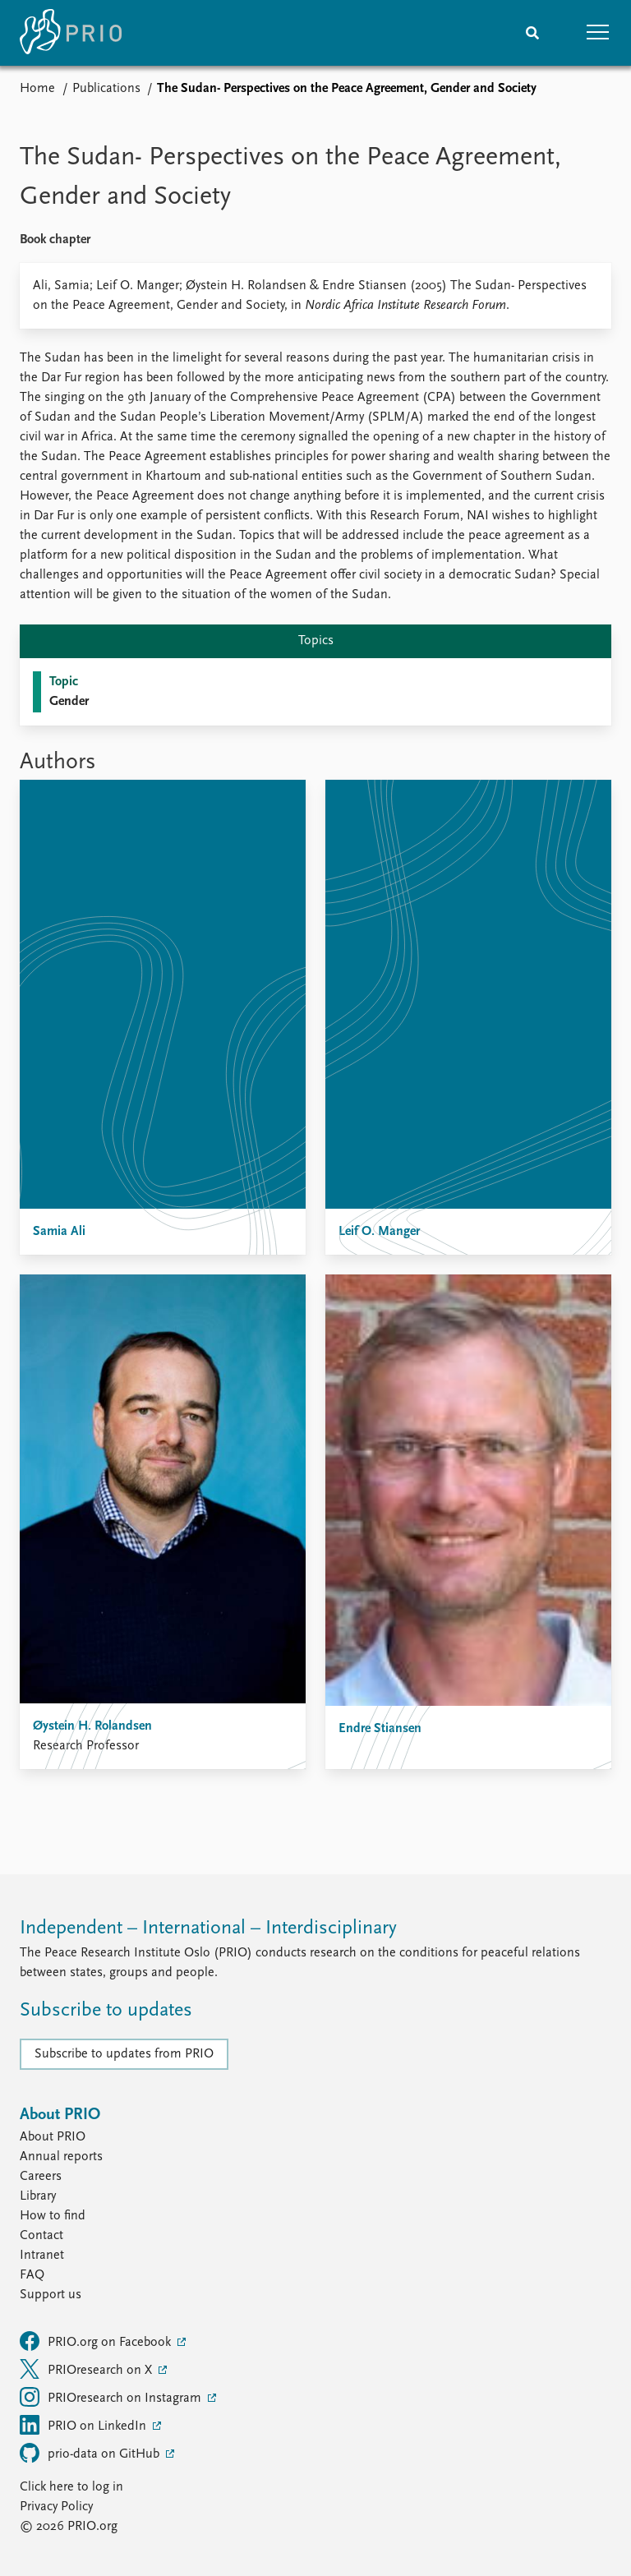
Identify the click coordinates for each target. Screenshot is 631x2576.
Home (37, 88)
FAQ (32, 2275)
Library (38, 2196)
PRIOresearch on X (87, 2369)
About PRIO (52, 2137)
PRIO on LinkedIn (85, 2425)
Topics (316, 640)
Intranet (42, 2255)
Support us (50, 2295)
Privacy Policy (56, 2507)
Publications (106, 88)
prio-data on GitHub (91, 2453)
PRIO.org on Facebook (97, 2341)
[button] (598, 33)
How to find (52, 2216)
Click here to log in (71, 2487)
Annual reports (61, 2157)
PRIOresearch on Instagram (112, 2397)
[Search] (532, 33)
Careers (41, 2176)
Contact (41, 2235)
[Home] (71, 33)
